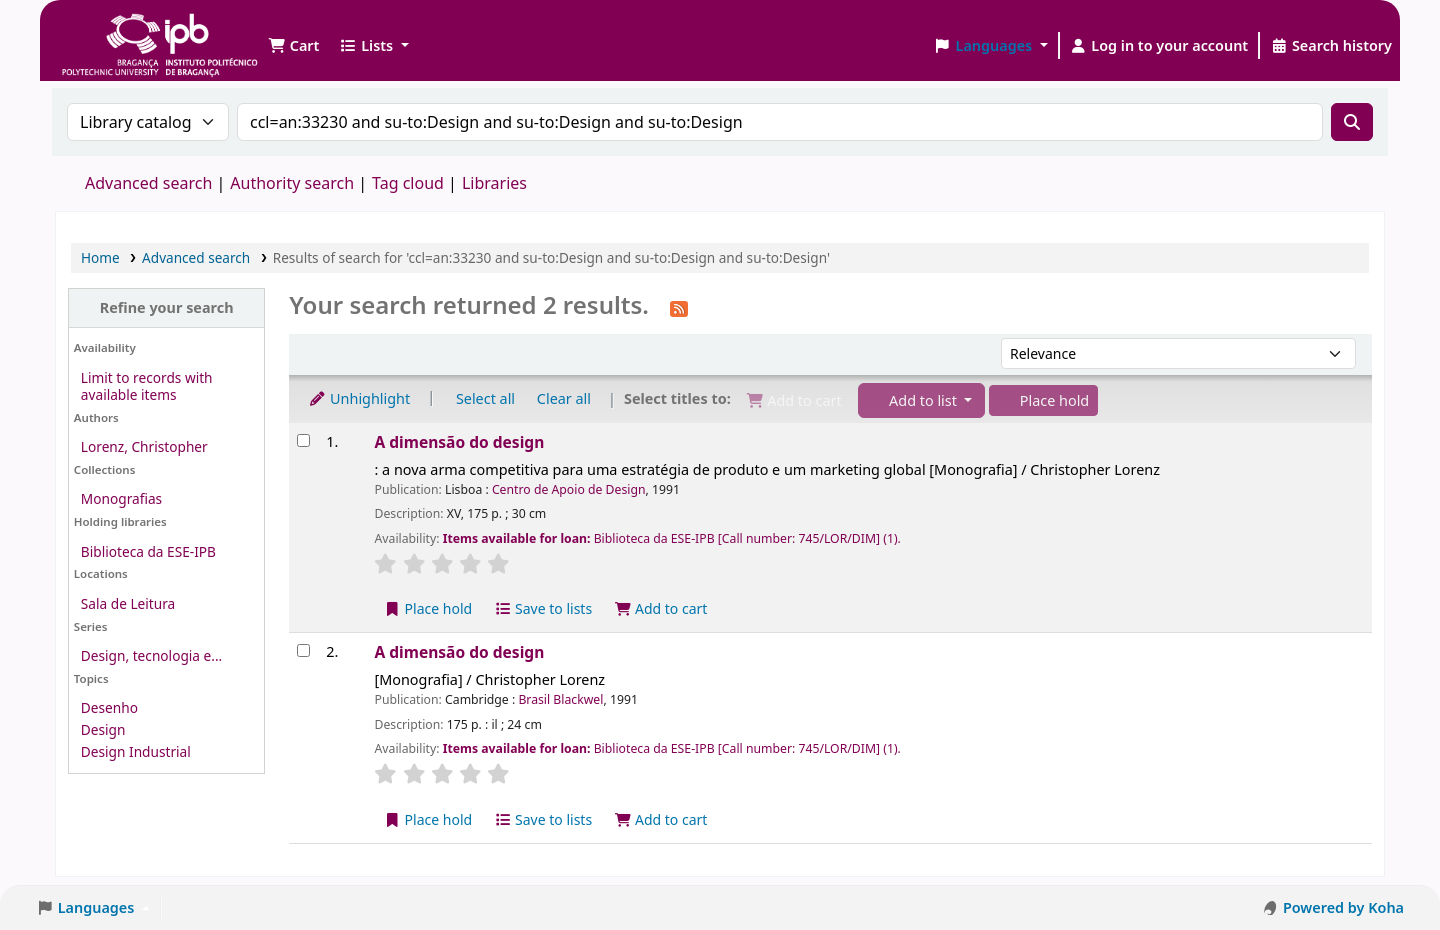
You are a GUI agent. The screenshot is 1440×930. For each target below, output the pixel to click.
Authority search (292, 183)
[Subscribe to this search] (679, 307)
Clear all (564, 398)
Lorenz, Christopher (144, 446)
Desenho (109, 707)
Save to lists (543, 608)
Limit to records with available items (147, 386)
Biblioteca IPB (110, 30)
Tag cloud (408, 183)
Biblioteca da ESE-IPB (148, 551)
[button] (293, 46)
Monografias (121, 498)
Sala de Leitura (128, 603)
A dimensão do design (459, 442)
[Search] (1352, 122)
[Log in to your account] (1159, 46)
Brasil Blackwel (560, 699)
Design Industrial (136, 751)
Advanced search (148, 183)
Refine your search (167, 307)
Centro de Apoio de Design (569, 489)
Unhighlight (359, 398)
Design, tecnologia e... (151, 655)
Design (103, 729)
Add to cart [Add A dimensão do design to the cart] (661, 608)
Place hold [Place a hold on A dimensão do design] (427, 608)
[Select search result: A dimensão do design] (303, 440)
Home (100, 257)
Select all (485, 398)
